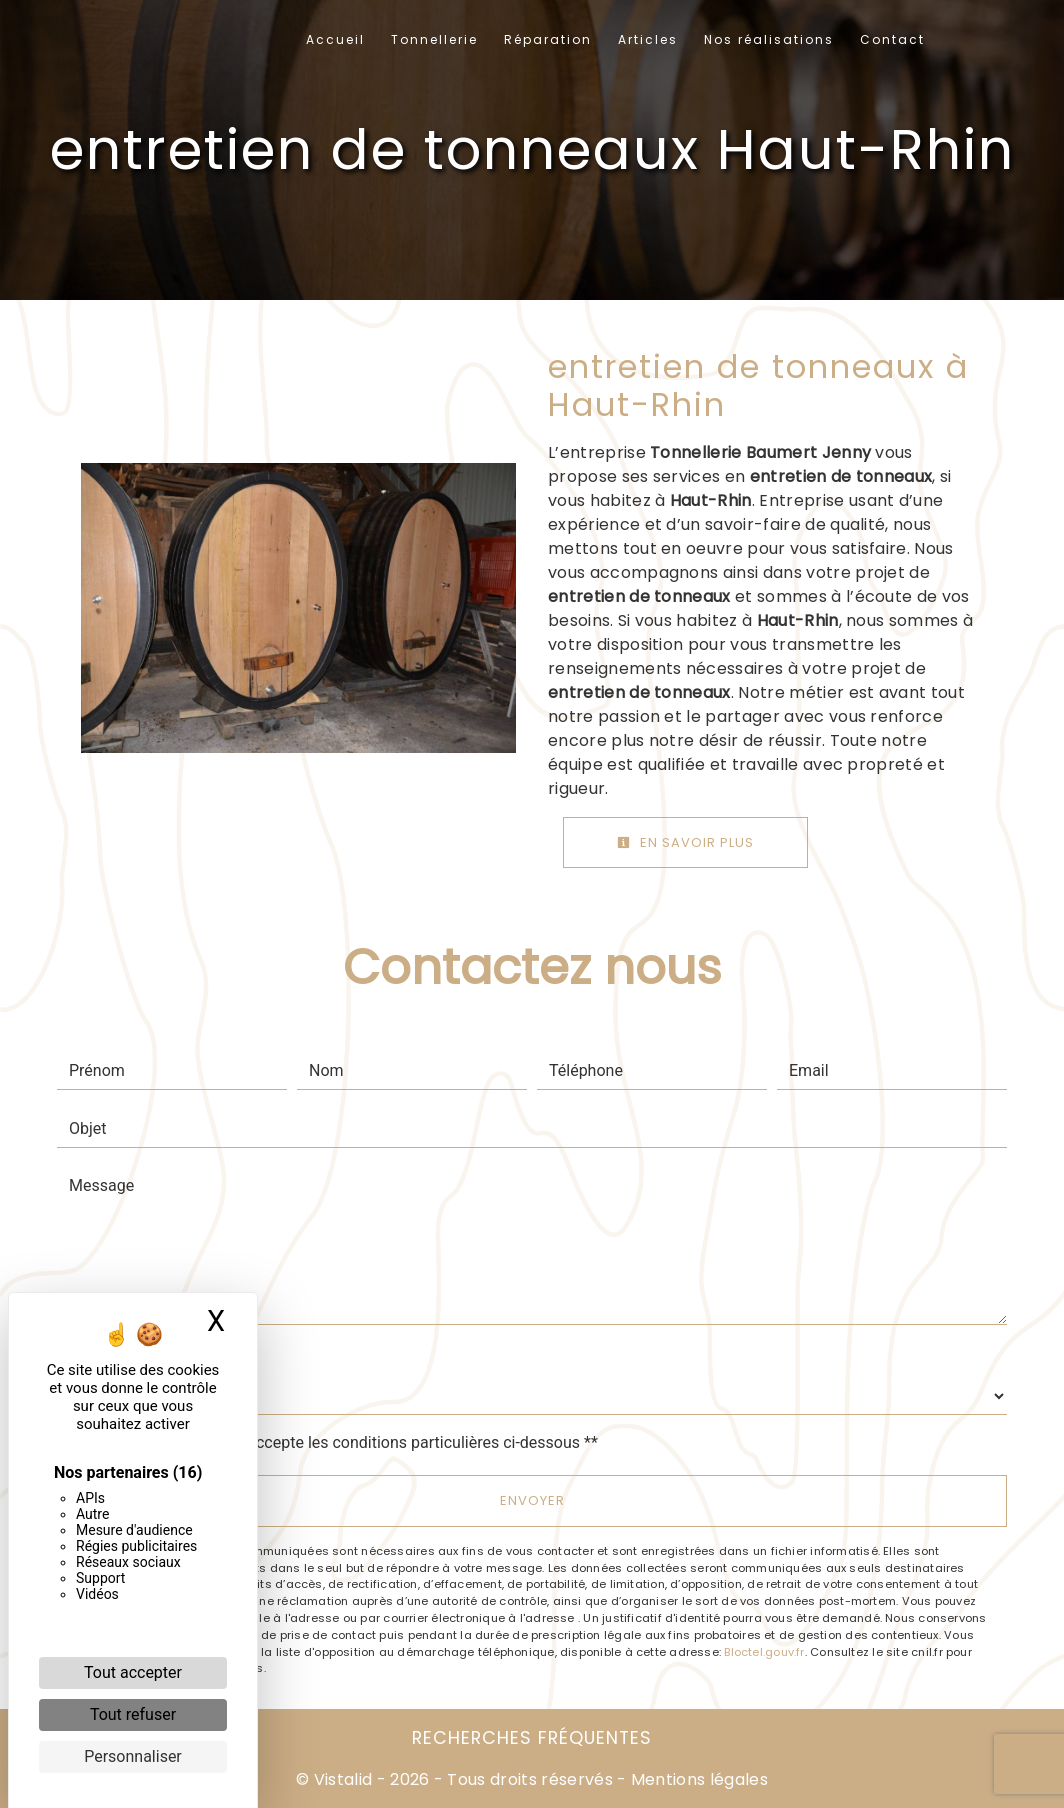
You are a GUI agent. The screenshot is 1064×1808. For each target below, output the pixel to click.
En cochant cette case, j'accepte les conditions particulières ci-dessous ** (337, 1442)
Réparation (548, 39)
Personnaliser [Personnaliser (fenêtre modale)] (133, 1756)
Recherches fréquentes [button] (532, 1738)
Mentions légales (697, 1779)
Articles (648, 39)
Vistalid (343, 1779)
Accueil (335, 39)
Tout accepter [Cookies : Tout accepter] (133, 1672)
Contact (892, 39)
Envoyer (532, 1500)
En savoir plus (685, 842)
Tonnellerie (434, 39)
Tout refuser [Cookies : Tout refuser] (133, 1714)
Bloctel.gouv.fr (764, 1652)
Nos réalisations (769, 39)
